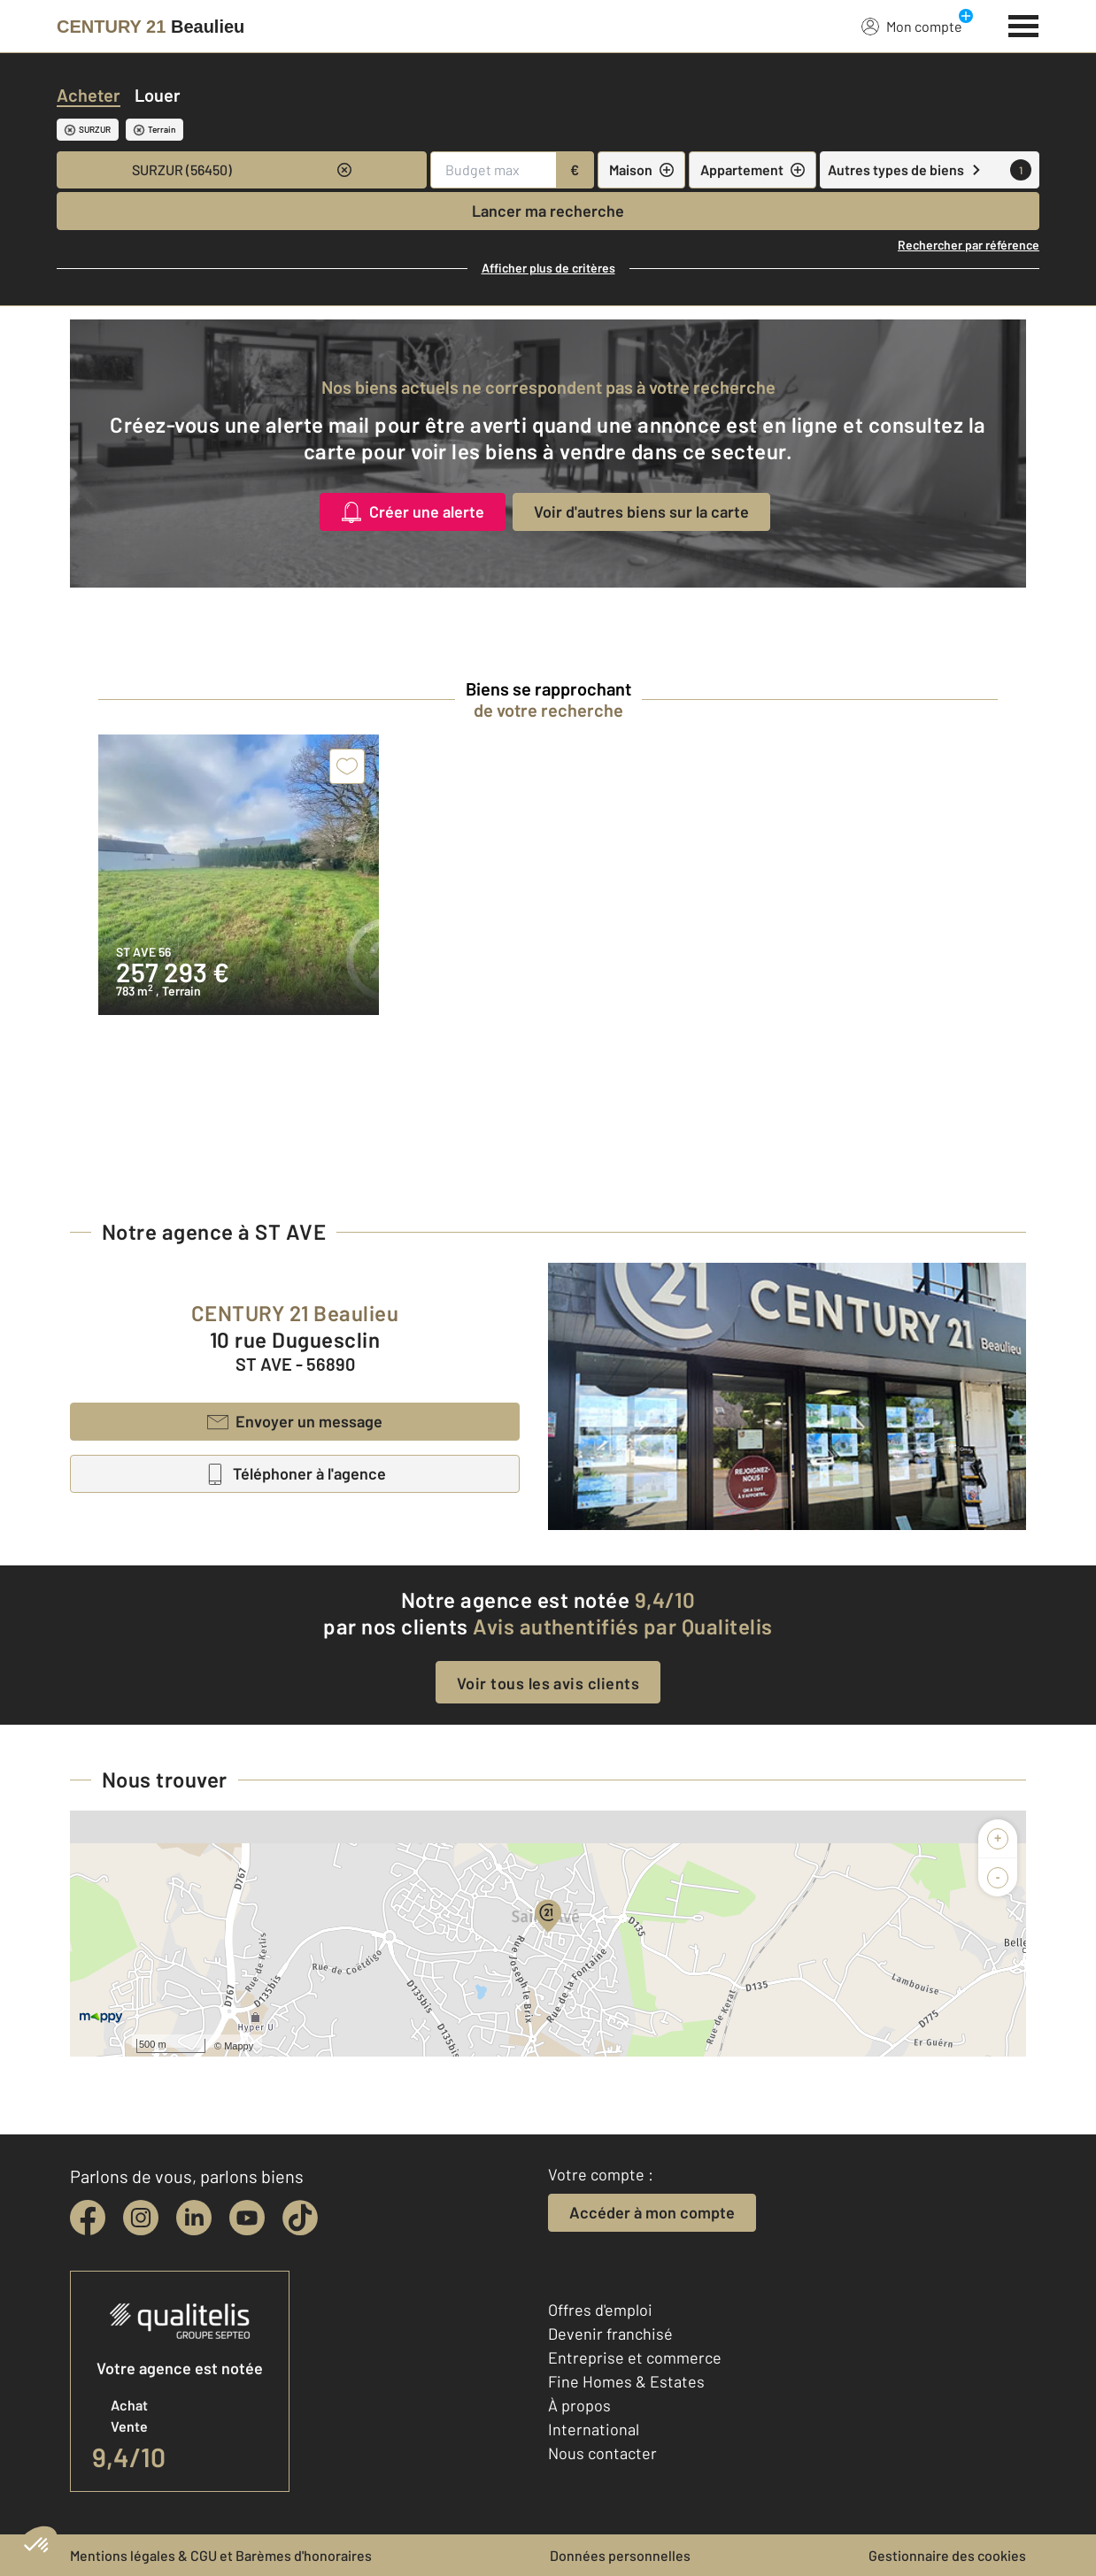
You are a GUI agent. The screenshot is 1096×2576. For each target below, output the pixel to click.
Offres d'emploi (600, 2309)
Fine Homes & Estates (626, 2381)
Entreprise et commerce (635, 2357)
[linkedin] (194, 2217)
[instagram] (140, 2217)
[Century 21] (150, 26)
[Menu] (1023, 24)
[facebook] (87, 2217)
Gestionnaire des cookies (947, 2555)
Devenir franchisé (610, 2333)
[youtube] (247, 2217)
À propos (579, 2405)
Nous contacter (602, 2453)
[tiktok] (300, 2217)
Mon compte (911, 25)
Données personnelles (620, 2555)
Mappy (238, 2046)
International (593, 2429)
